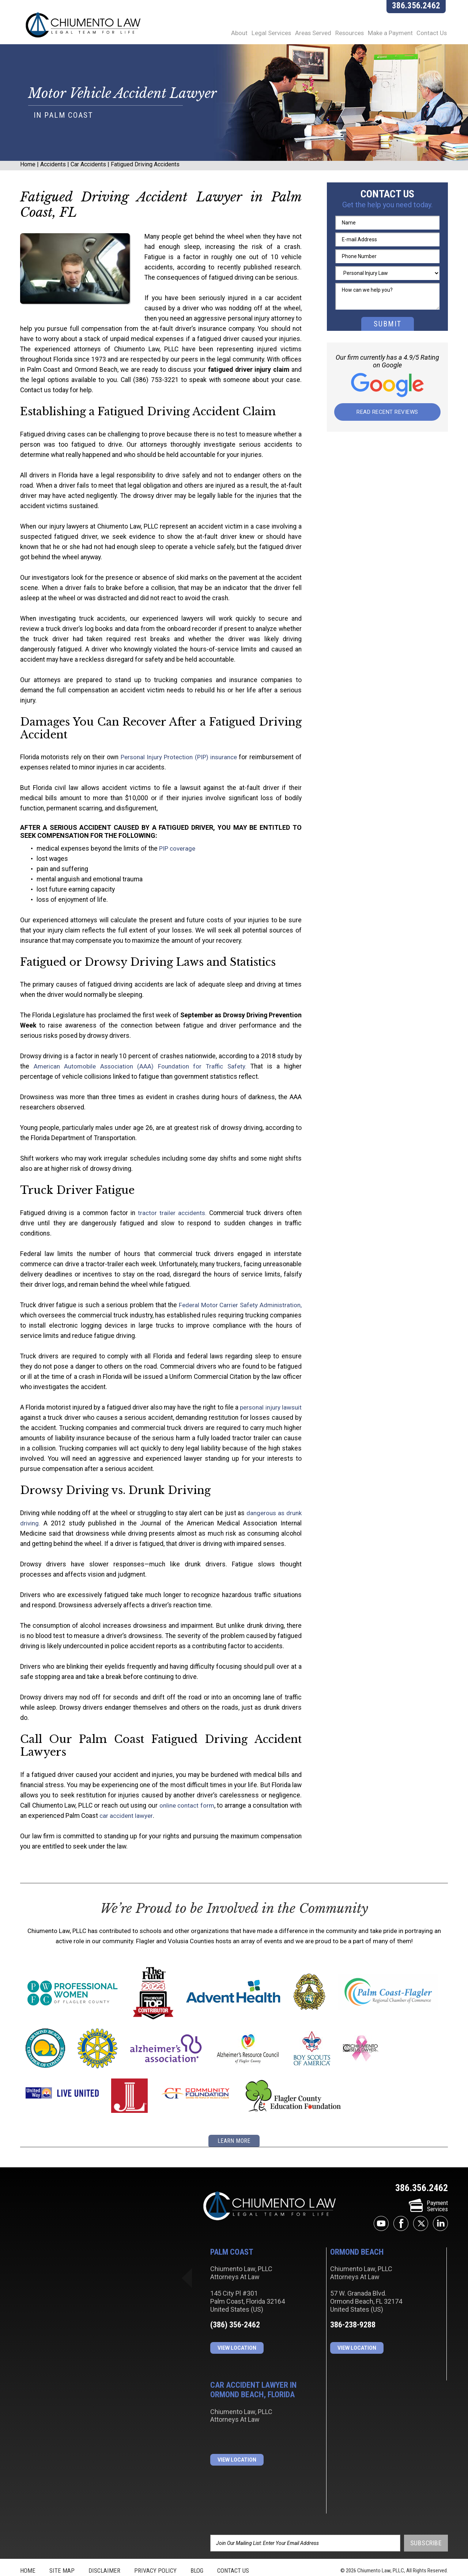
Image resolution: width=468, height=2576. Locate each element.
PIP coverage (172, 848)
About (226, 36)
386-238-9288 (352, 2302)
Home (27, 174)
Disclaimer (104, 2549)
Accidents (53, 174)
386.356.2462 (418, 9)
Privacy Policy (155, 2549)
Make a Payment (390, 36)
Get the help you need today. (387, 215)
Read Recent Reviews (387, 422)
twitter (420, 2201)
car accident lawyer (114, 1795)
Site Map (62, 2549)
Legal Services (260, 36)
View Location (237, 2326)
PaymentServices (428, 2184)
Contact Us (434, 36)
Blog (196, 2549)
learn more (234, 2120)
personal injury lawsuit (270, 1397)
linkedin (440, 2201)
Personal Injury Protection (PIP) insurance (179, 757)
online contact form (176, 1785)
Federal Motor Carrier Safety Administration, (238, 1295)
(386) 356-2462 (235, 2302)
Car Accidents (88, 174)
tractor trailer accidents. (163, 1213)
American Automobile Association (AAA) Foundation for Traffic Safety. (127, 1066)
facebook (400, 2201)
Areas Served (305, 36)
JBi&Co (248, 2568)
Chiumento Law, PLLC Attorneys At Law (269, 2185)
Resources (345, 36)
